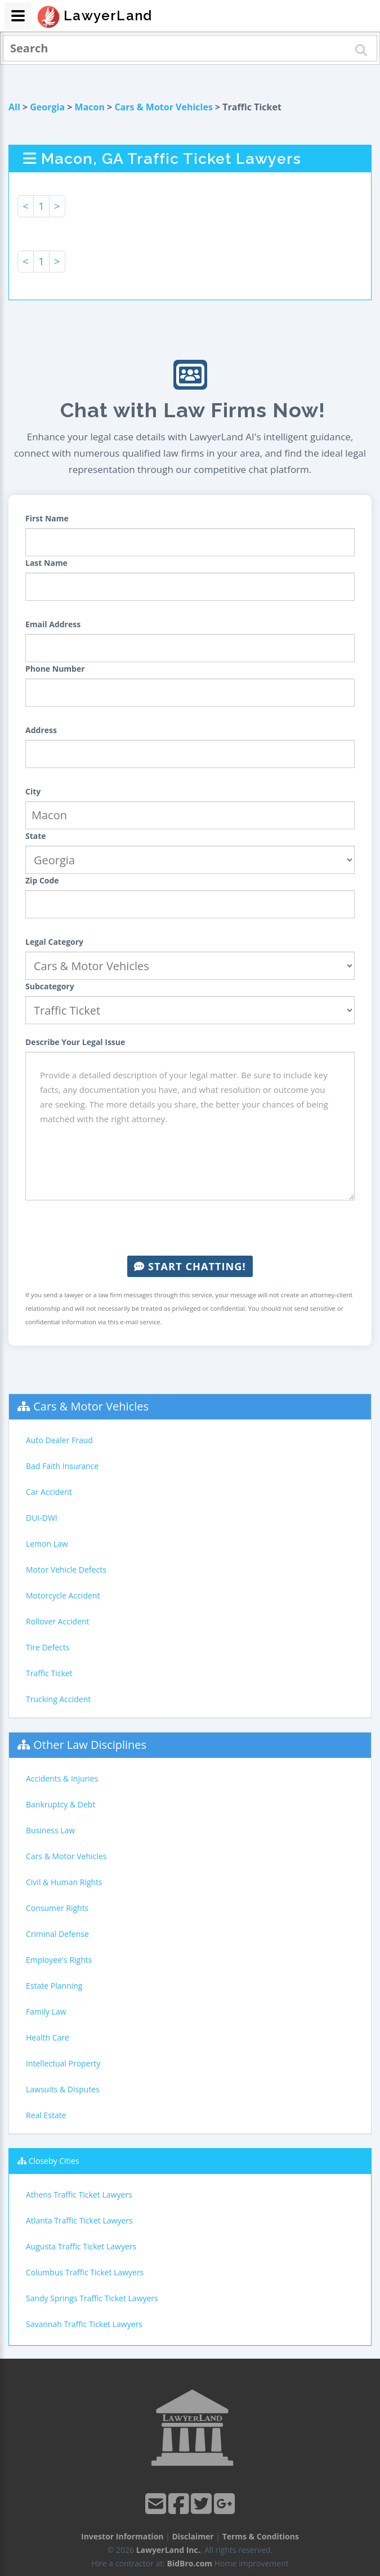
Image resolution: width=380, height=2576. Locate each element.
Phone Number (55, 668)
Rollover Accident (58, 1621)
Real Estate (46, 2115)
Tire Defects (47, 1647)
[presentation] (190, 1228)
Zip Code (42, 880)
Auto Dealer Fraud (59, 1440)
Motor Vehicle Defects (66, 1569)
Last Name (46, 562)
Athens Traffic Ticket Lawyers (79, 2194)
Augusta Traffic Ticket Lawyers (81, 2246)
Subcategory (49, 986)
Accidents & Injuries (62, 1778)
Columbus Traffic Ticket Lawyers (85, 2272)
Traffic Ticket (49, 1673)
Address (41, 730)
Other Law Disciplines (89, 1744)
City (33, 791)
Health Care (47, 2037)
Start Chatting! (189, 1266)
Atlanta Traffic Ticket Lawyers (79, 2220)
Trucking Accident (58, 1699)
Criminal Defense (57, 1933)
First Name (47, 518)
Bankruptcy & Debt (60, 1804)
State (35, 836)
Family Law (46, 2011)
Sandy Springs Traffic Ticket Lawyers (92, 2298)
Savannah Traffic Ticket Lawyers (84, 2324)
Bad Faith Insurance (62, 1466)
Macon (90, 107)
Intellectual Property (63, 2063)
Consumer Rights (57, 1908)
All (14, 107)
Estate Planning (54, 1985)
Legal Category (54, 941)
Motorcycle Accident (63, 1595)
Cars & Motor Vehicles (163, 107)
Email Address (53, 624)
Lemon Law (47, 1543)
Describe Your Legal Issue (75, 1042)
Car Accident (49, 1491)
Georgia (47, 107)
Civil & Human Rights (64, 1882)
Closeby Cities (54, 2160)
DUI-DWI (41, 1517)
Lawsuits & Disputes (63, 2089)
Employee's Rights (59, 1959)
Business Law (50, 1830)
